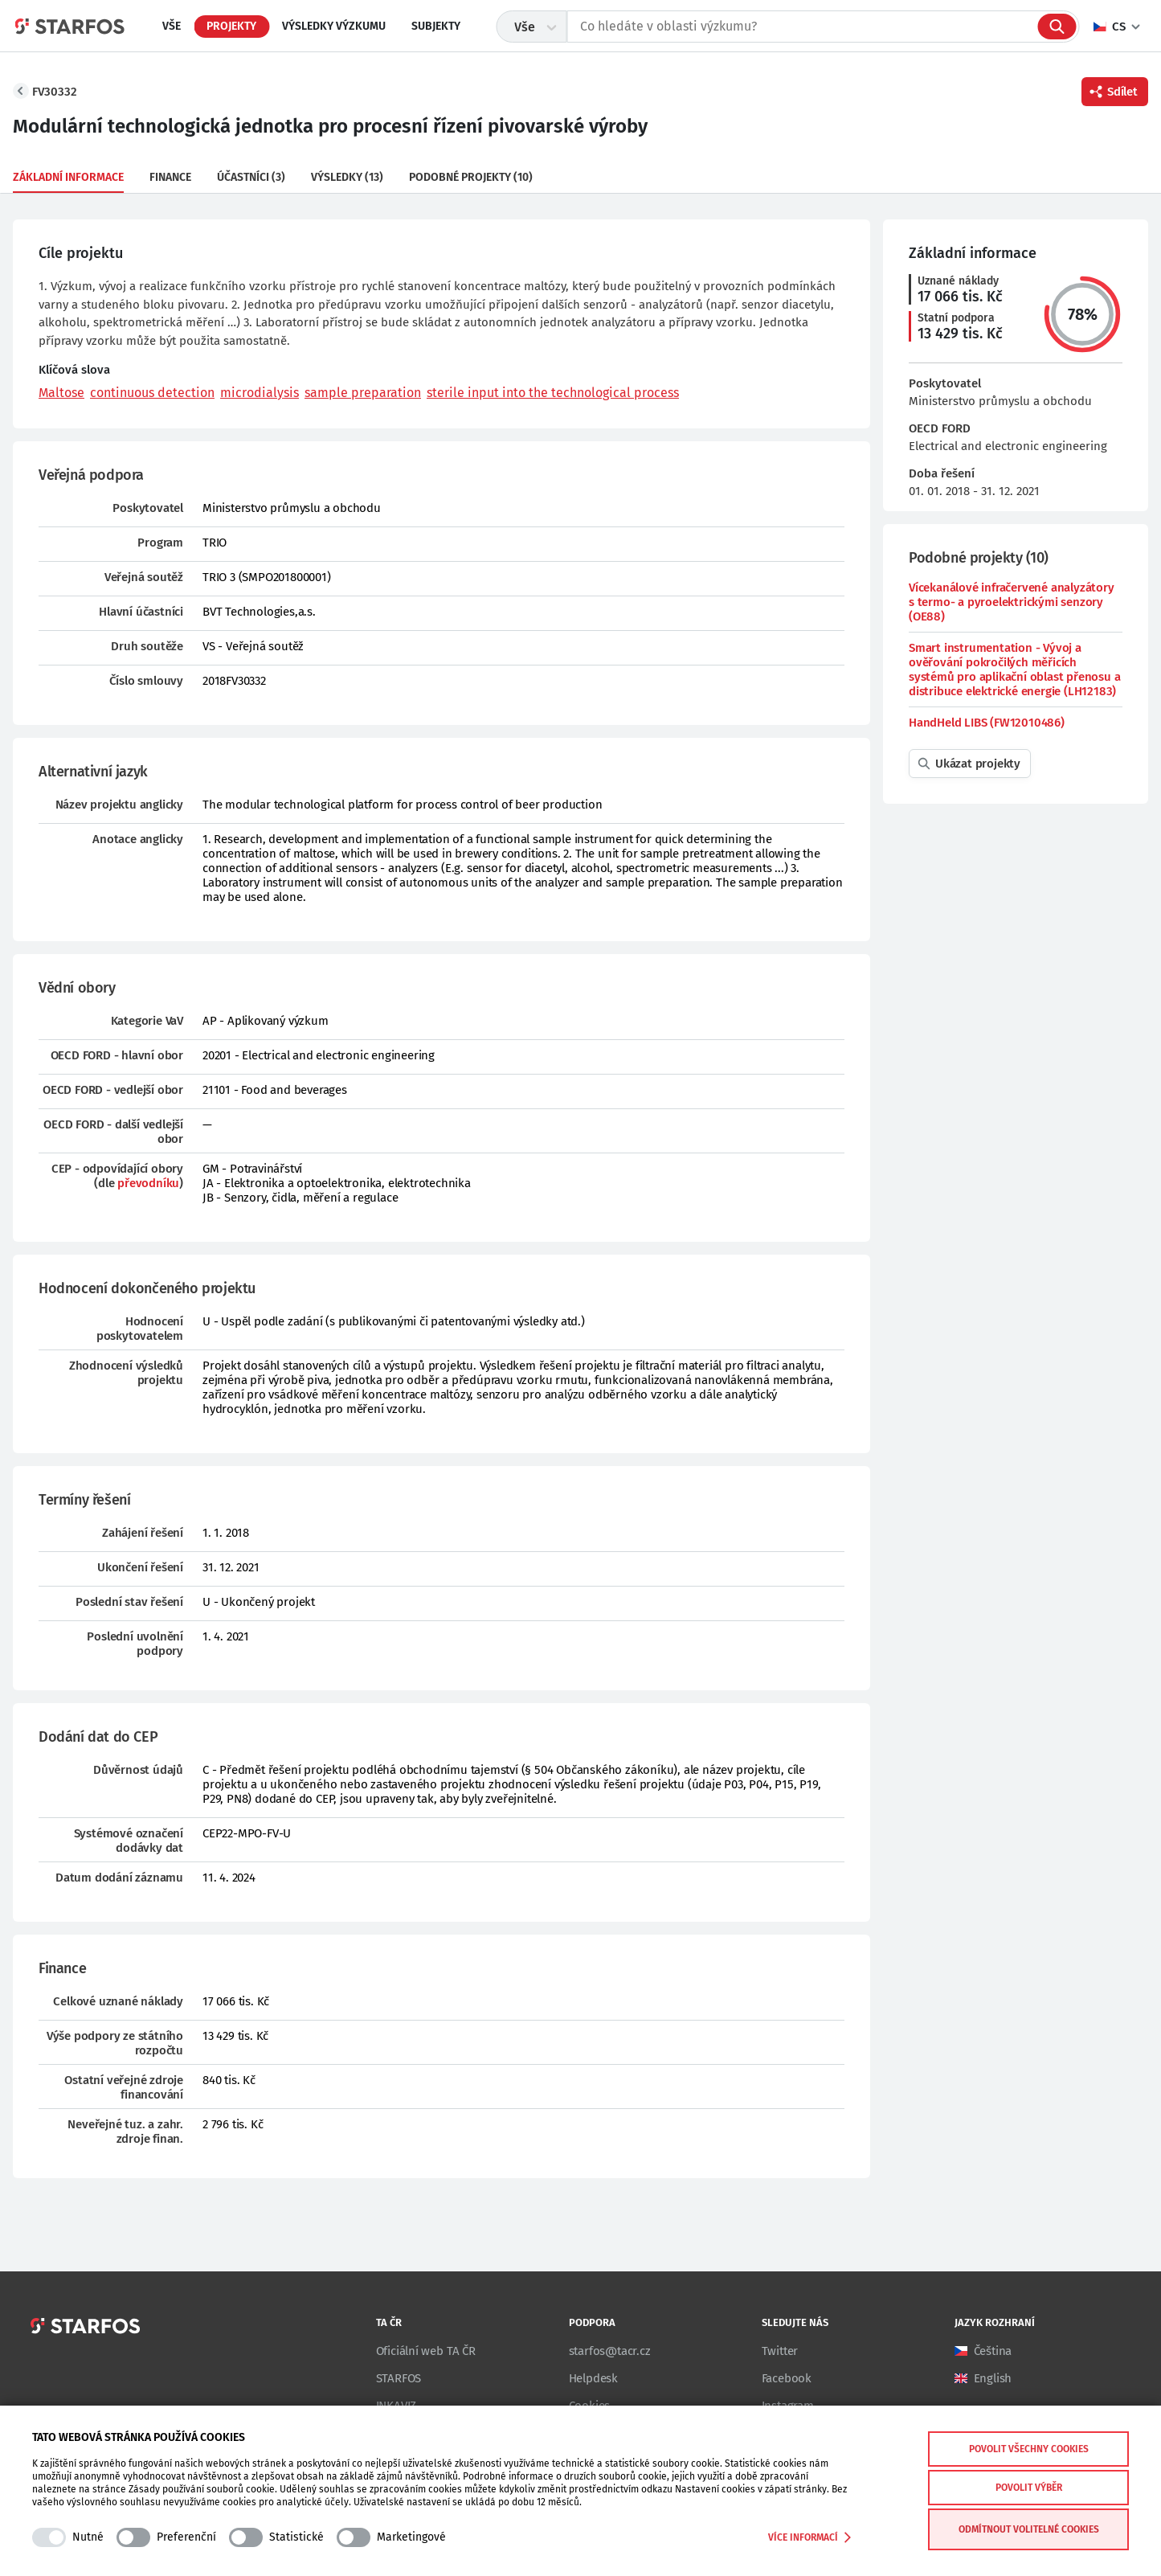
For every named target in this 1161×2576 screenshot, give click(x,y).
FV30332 (54, 91)
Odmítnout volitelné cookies (1029, 2529)
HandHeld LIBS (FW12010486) (987, 722)
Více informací (809, 2537)
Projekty (231, 26)
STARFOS (399, 2378)
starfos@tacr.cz (610, 2351)
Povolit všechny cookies (1029, 2449)
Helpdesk (593, 2378)
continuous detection (152, 392)
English (993, 2378)
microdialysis (259, 392)
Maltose (61, 392)
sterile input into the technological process (553, 392)
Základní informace (68, 177)
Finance (170, 177)
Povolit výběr (1028, 2487)
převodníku (148, 1183)
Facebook (786, 2378)
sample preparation (363, 392)
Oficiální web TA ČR (426, 2351)
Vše (171, 26)
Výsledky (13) (347, 177)
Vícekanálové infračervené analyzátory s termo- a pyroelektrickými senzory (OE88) (1011, 602)
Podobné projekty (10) (471, 177)
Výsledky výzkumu (334, 26)
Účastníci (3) (251, 177)
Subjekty (435, 26)
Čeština (993, 2351)
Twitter (780, 2351)
